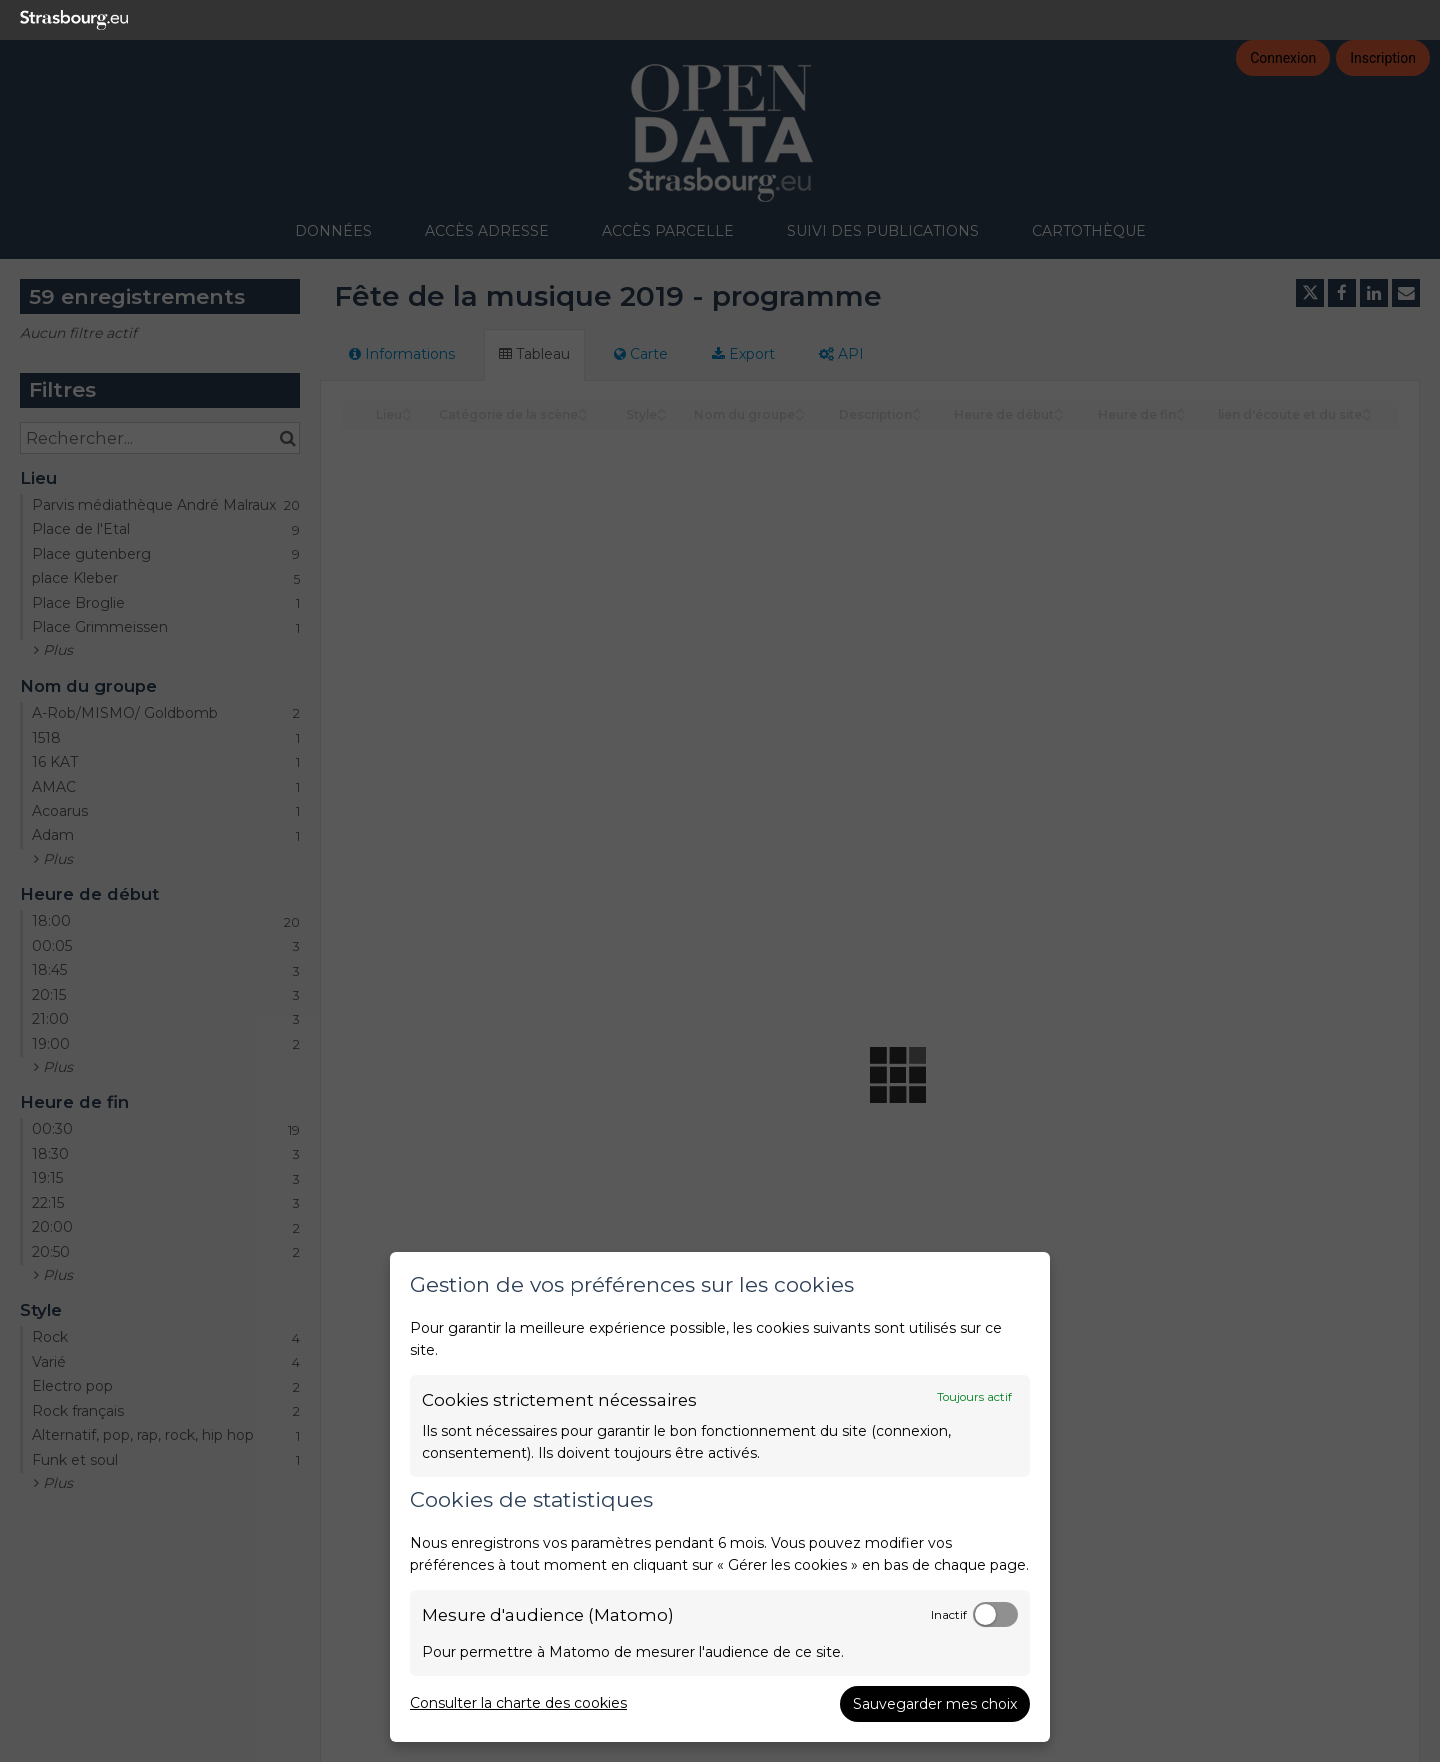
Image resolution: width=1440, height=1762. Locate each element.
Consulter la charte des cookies (518, 1703)
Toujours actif (974, 1397)
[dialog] (720, 1497)
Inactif (949, 1615)
